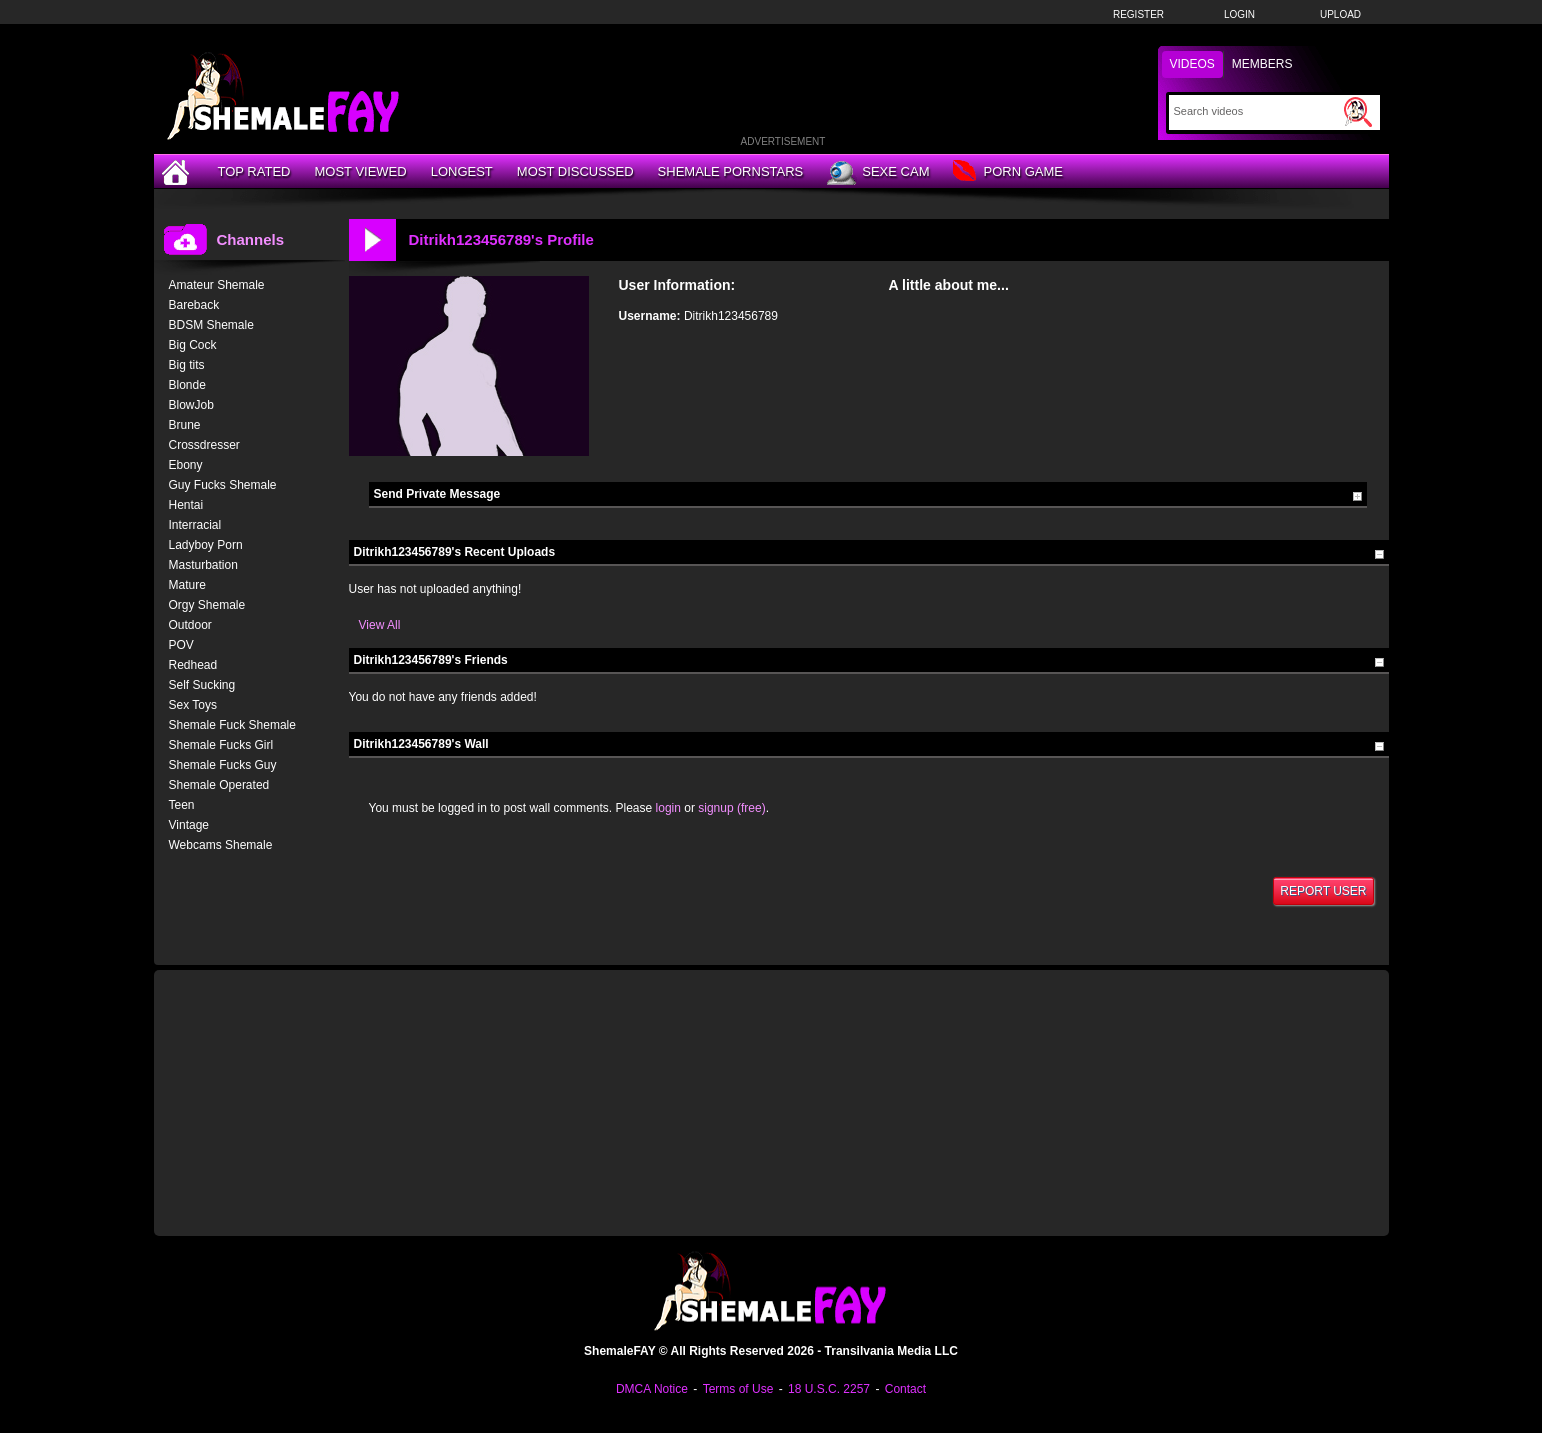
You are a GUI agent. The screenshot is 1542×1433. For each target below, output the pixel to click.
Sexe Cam (878, 173)
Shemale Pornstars (731, 171)
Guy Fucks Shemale (223, 485)
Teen (182, 805)
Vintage (189, 825)
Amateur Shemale (217, 285)
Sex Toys (193, 705)
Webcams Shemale (221, 845)
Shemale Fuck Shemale (232, 725)
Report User (1323, 891)
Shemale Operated (219, 785)
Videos (1192, 64)
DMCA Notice (652, 1389)
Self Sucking (202, 685)
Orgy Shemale (207, 605)
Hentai (186, 505)
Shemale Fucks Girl (221, 745)
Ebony (186, 465)
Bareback (194, 305)
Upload (1340, 14)
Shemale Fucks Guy (223, 765)
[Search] (1256, 111)
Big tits (187, 365)
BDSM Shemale (211, 325)
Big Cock (193, 345)
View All (380, 625)
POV (181, 645)
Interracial (195, 525)
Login (1239, 14)
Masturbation (203, 565)
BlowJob (191, 405)
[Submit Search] (1358, 112)
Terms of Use (738, 1389)
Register (1138, 14)
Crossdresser (204, 445)
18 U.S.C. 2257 (829, 1389)
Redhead (193, 665)
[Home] (178, 171)
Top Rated (254, 171)
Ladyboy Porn (206, 545)
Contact (905, 1389)
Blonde (187, 385)
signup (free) (731, 808)
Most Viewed (360, 171)
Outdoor (190, 625)
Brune (185, 425)
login (668, 808)
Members (1262, 64)
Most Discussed (575, 171)
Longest (462, 171)
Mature (187, 585)
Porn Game (1007, 172)
